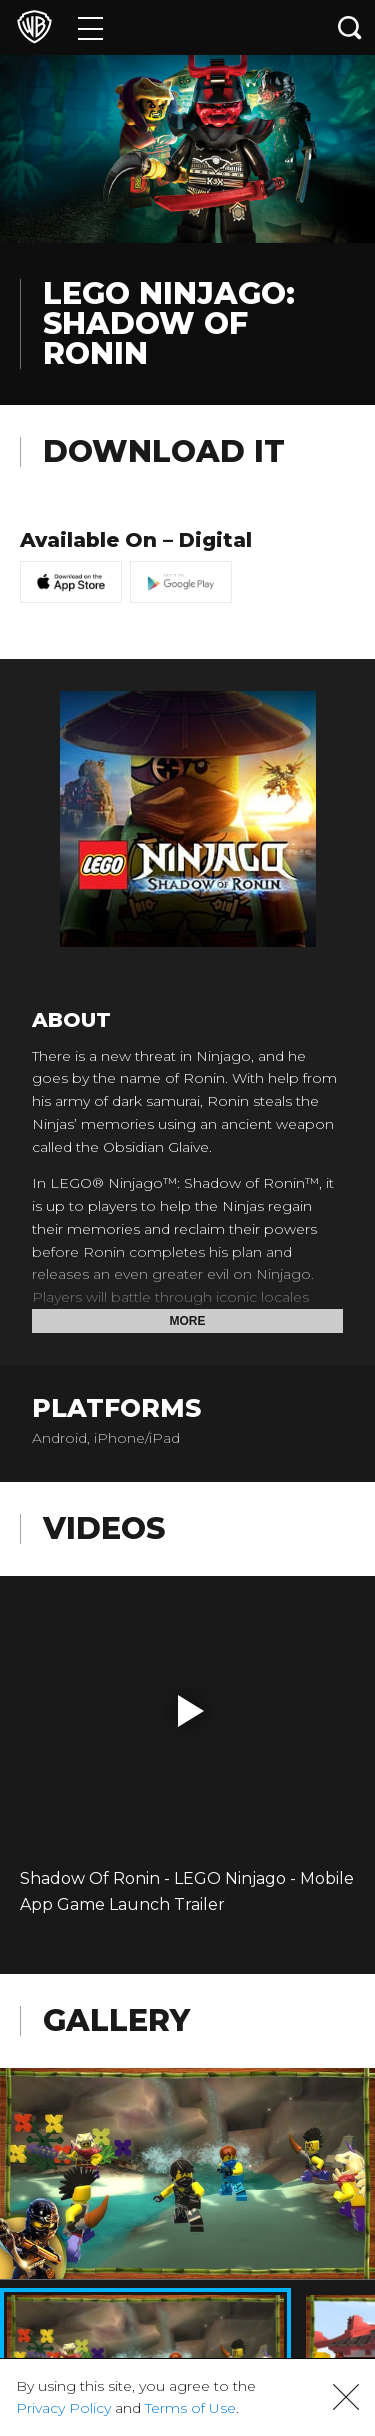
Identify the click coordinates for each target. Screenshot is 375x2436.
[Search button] (350, 27)
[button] (191, 1711)
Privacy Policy (63, 2408)
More (188, 1321)
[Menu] (90, 27)
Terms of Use (190, 2408)
